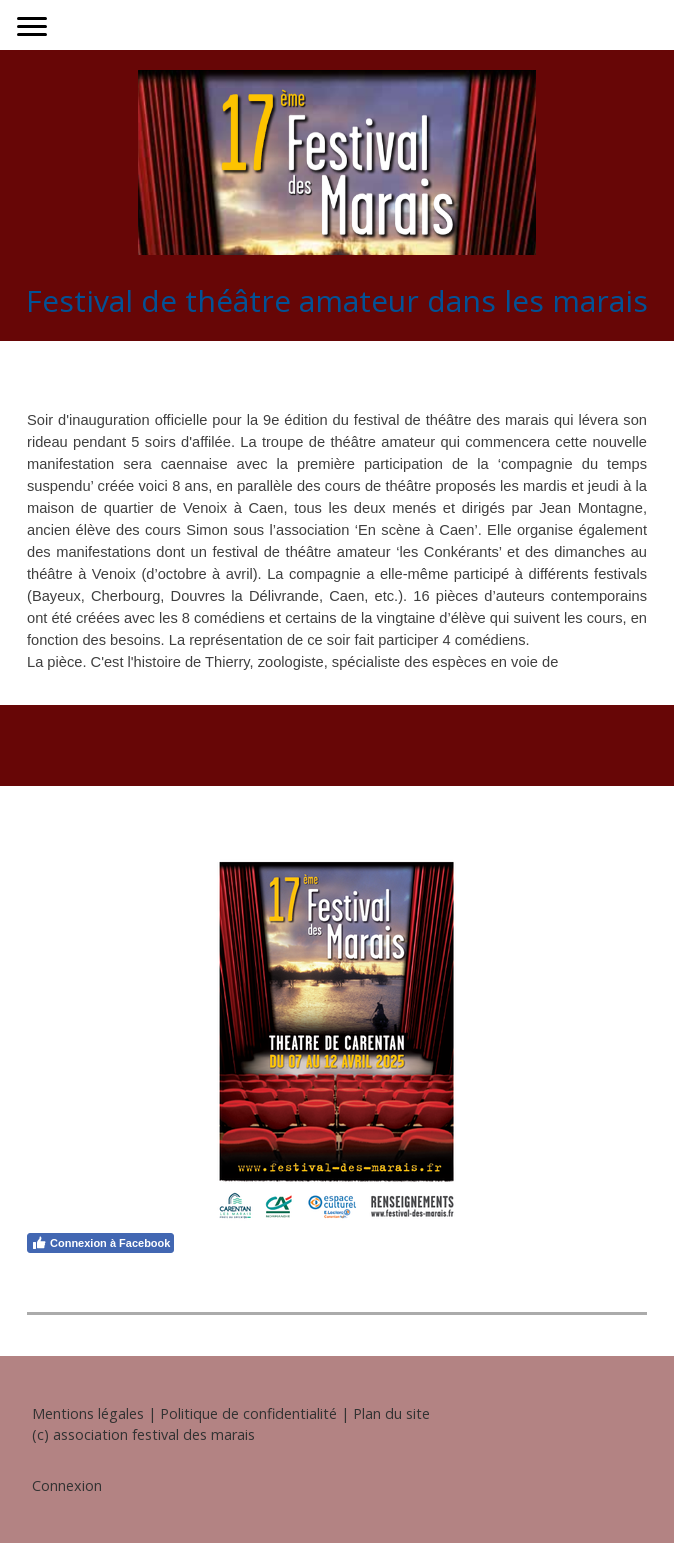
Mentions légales (88, 1413)
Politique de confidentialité (248, 1413)
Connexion (67, 1485)
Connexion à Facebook (100, 1243)
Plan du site (391, 1413)
